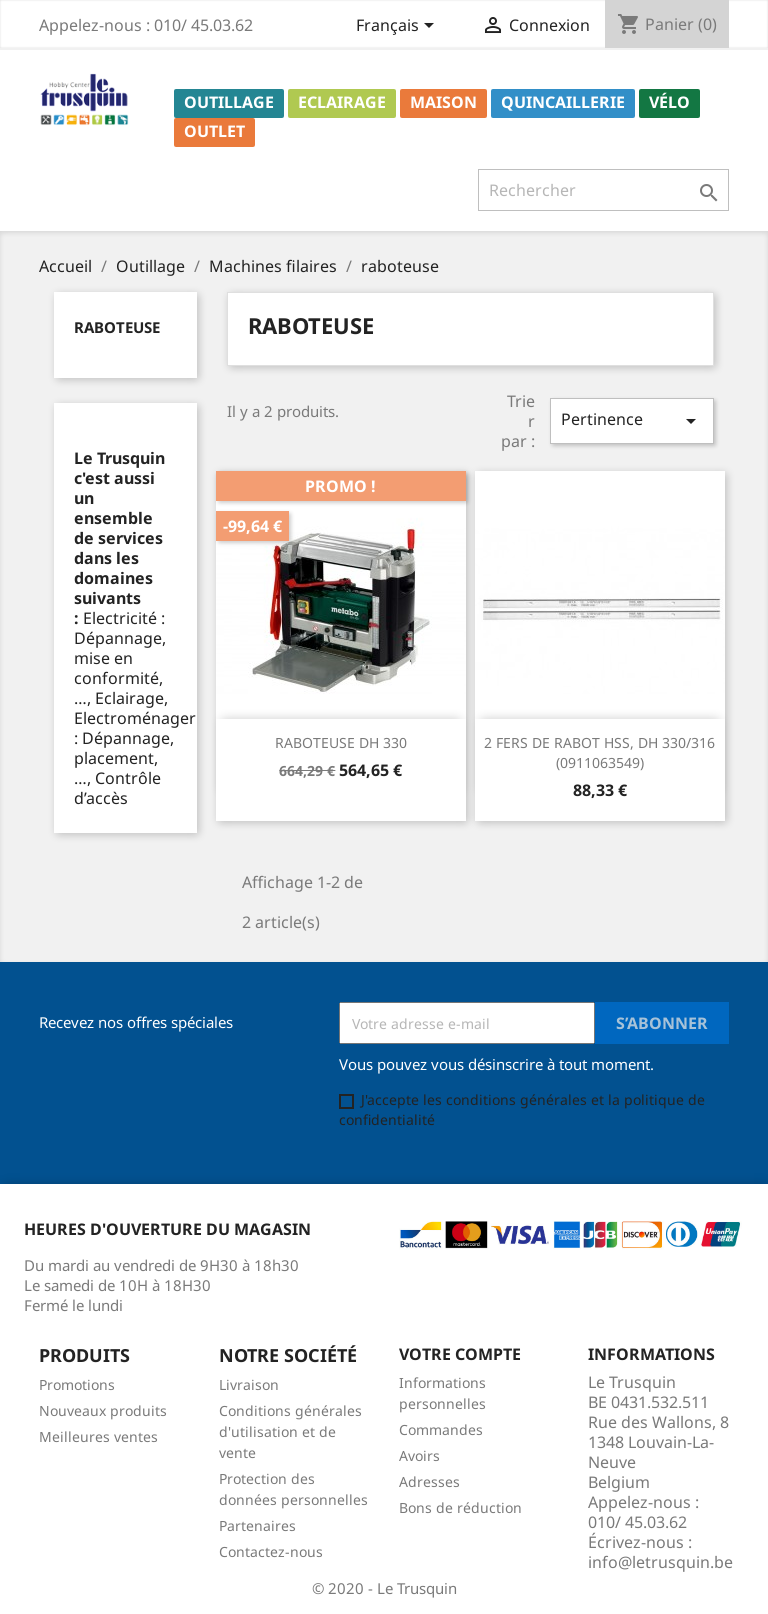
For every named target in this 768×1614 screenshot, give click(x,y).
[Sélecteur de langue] (398, 27)
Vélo (669, 102)
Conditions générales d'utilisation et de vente (290, 1431)
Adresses (429, 1481)
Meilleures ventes (98, 1436)
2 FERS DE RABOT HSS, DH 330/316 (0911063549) (599, 752)
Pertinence (632, 420)
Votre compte (460, 1354)
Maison (443, 102)
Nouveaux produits (103, 1410)
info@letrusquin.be (660, 1562)
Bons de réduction (460, 1507)
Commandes (441, 1429)
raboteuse (117, 327)
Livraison (249, 1384)
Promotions (77, 1384)
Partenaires (257, 1525)
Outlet (214, 131)
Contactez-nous (271, 1551)
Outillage (229, 102)
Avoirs (419, 1455)
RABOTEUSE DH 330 (341, 742)
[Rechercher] (603, 190)
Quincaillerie (563, 102)
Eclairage (342, 102)
